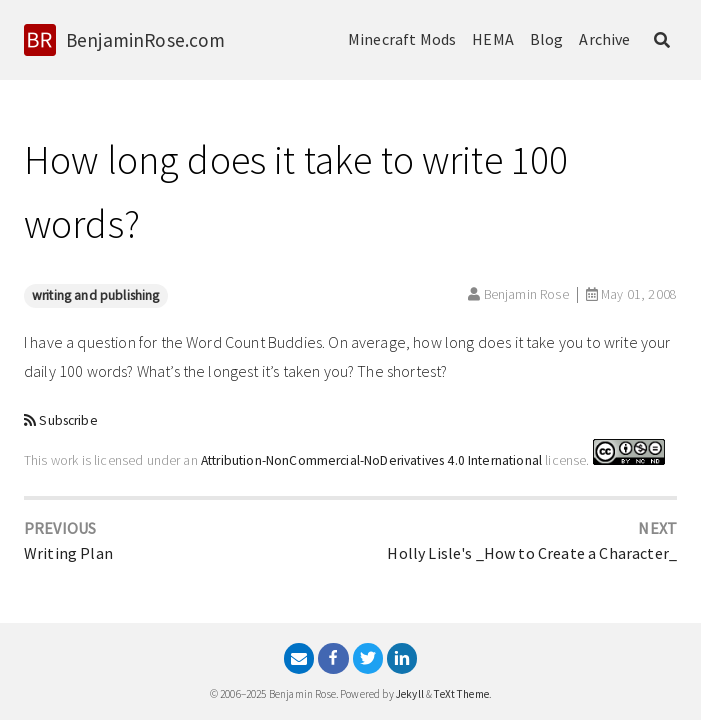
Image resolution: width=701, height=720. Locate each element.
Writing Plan (68, 553)
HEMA (493, 39)
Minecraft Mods (402, 39)
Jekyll (410, 694)
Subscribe (68, 420)
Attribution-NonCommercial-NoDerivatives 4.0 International (371, 460)
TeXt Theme (461, 694)
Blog (547, 39)
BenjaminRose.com (146, 40)
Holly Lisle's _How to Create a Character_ (532, 553)
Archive (604, 39)
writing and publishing (96, 295)
